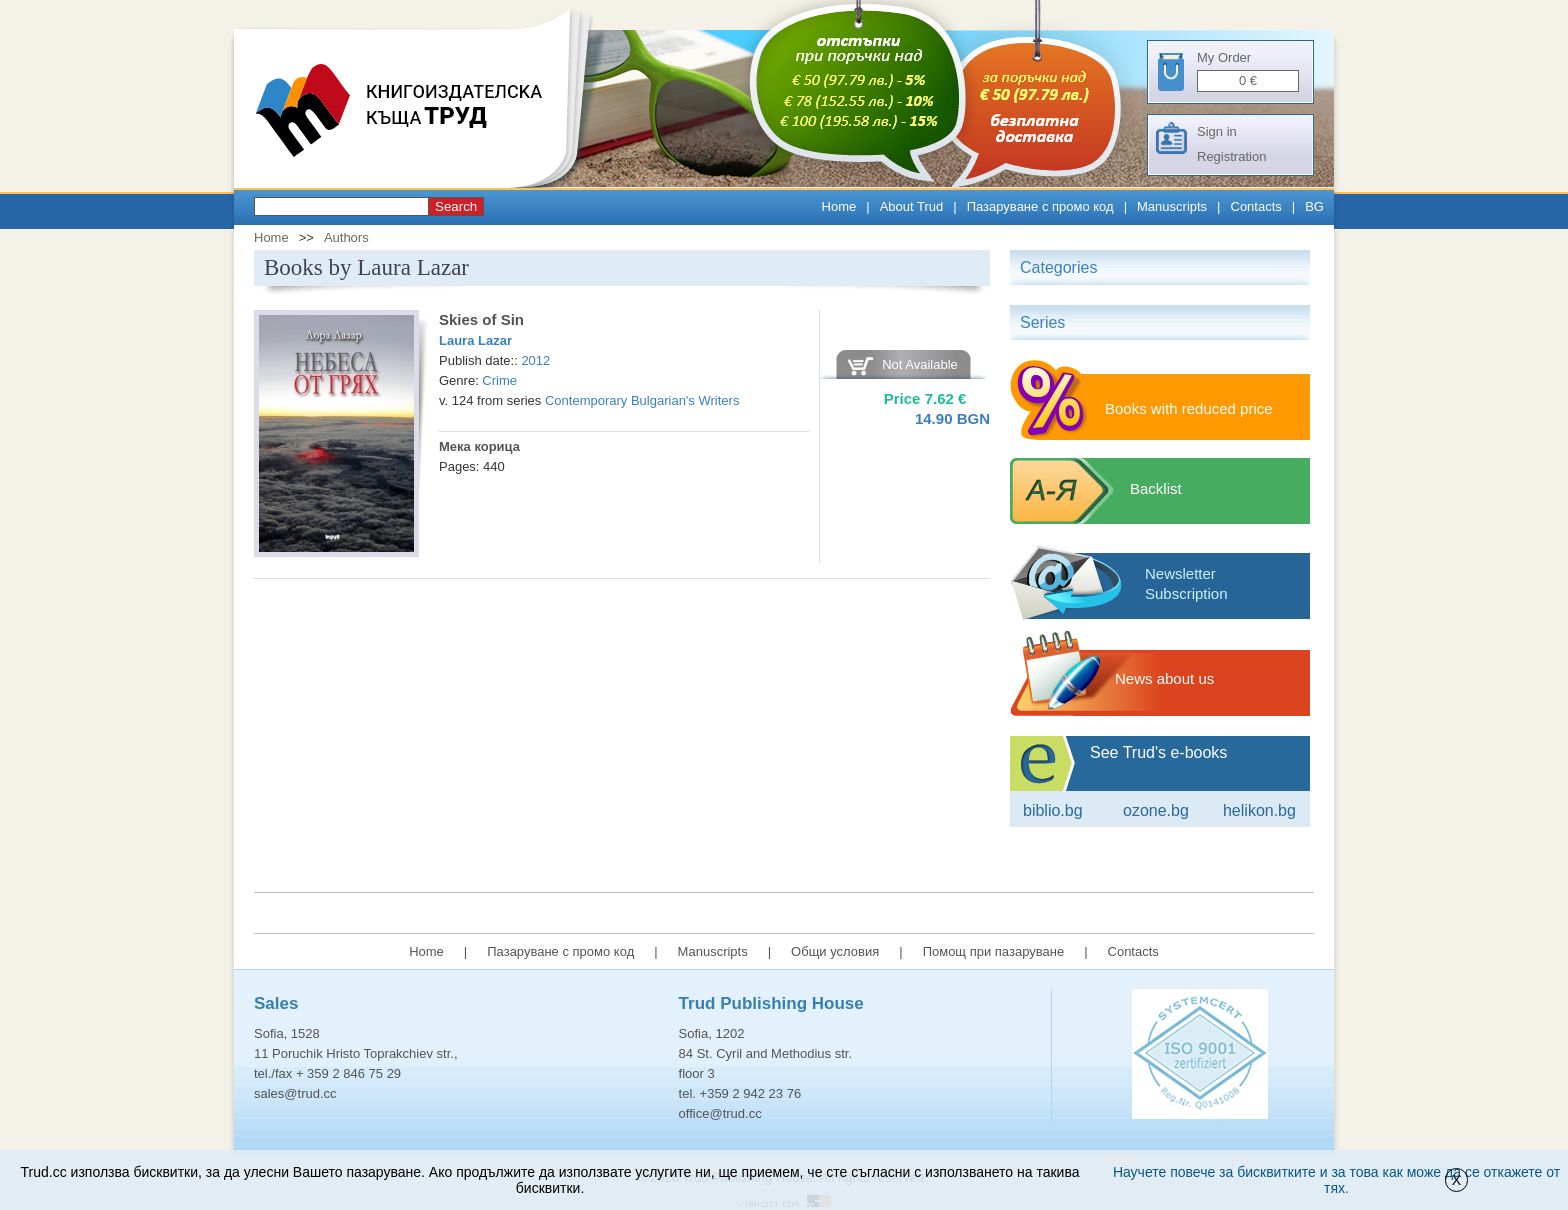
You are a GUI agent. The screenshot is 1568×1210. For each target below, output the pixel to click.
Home (839, 206)
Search (456, 206)
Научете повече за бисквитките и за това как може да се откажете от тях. (1336, 1180)
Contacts (1256, 206)
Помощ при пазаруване (994, 951)
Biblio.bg (1053, 810)
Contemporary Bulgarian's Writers (642, 400)
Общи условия (835, 951)
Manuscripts (1172, 206)
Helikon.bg (1259, 810)
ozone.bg (1156, 810)
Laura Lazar (475, 340)
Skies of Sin (481, 319)
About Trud (912, 206)
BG (1314, 206)
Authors (346, 237)
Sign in (1217, 131)
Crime (499, 380)
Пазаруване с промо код (1040, 206)
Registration (1231, 156)
